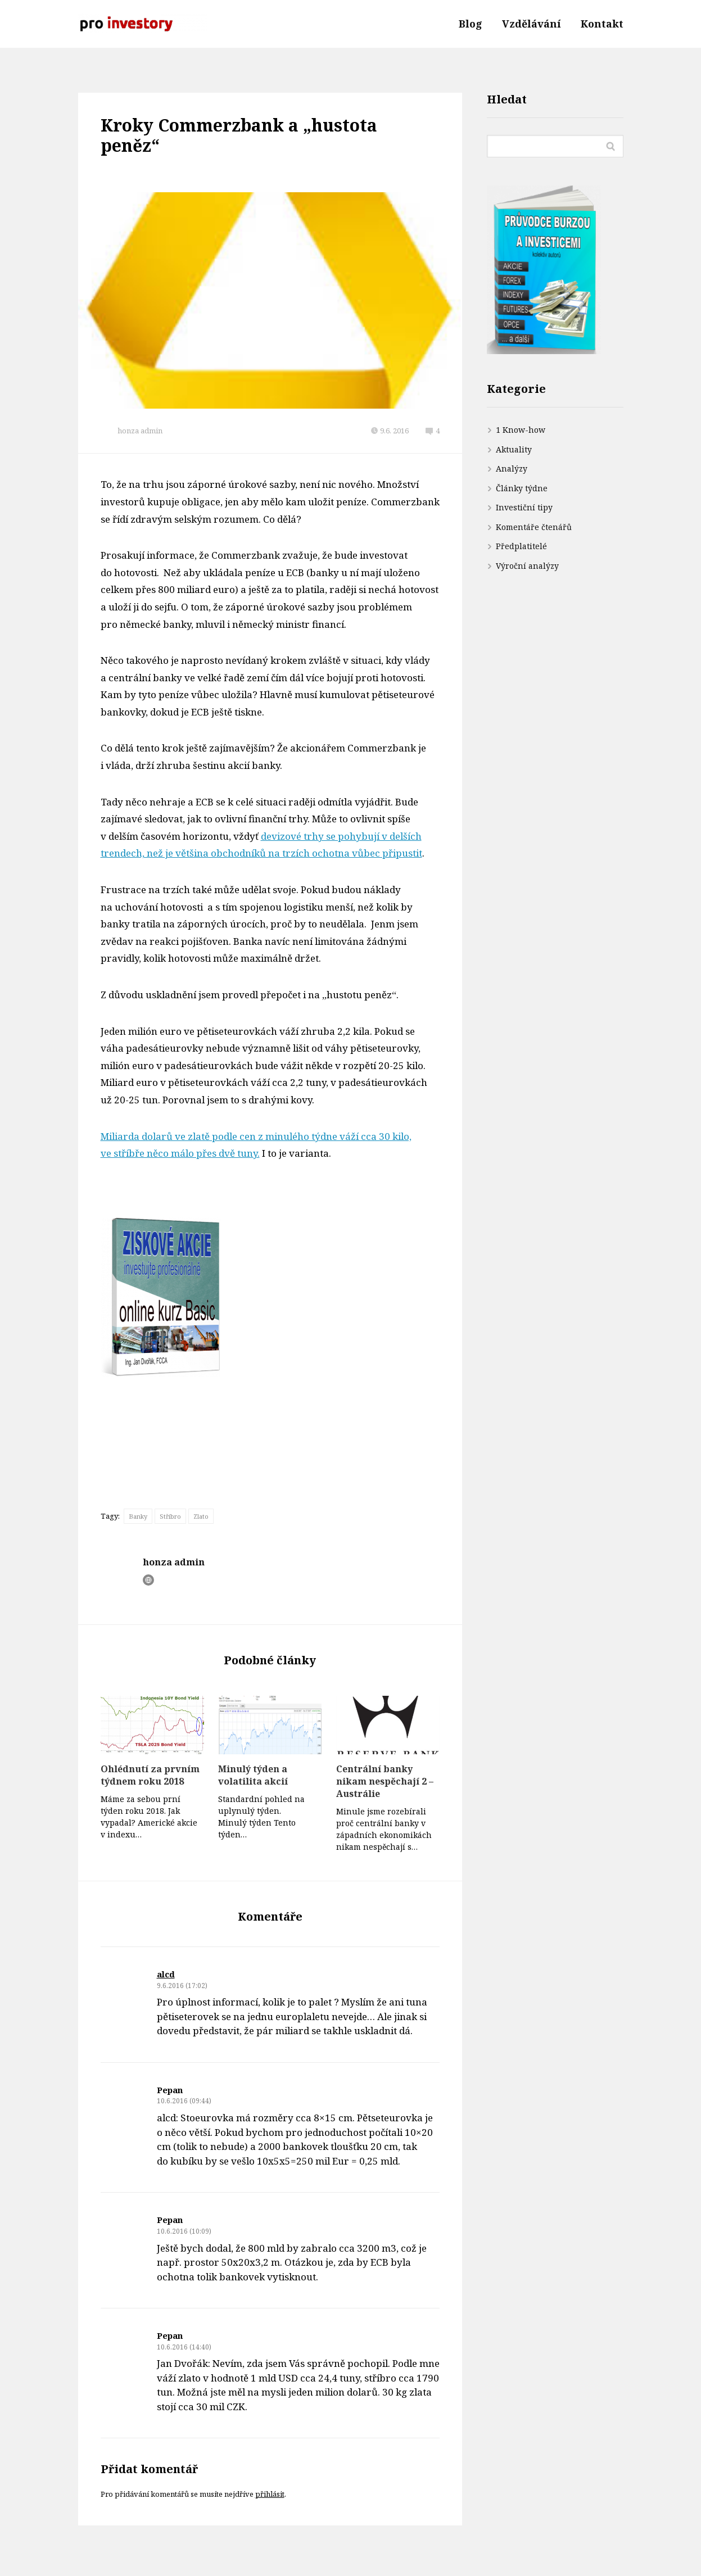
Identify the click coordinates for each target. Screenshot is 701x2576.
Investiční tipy (524, 507)
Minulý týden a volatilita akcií (253, 1775)
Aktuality (514, 449)
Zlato (201, 1516)
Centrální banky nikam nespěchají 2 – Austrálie (384, 1781)
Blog (470, 23)
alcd (166, 1974)
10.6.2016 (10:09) (184, 2231)
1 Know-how (520, 429)
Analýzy (511, 468)
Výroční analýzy (527, 565)
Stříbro (170, 1516)
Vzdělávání (531, 23)
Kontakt (602, 23)
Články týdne (522, 488)
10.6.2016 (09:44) (184, 2101)
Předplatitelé (521, 546)
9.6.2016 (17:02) (182, 1985)
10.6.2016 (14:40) (184, 2347)
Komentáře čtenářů (534, 527)
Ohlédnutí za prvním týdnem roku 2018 (150, 1775)
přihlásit (269, 2494)
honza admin (139, 430)
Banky (138, 1516)
